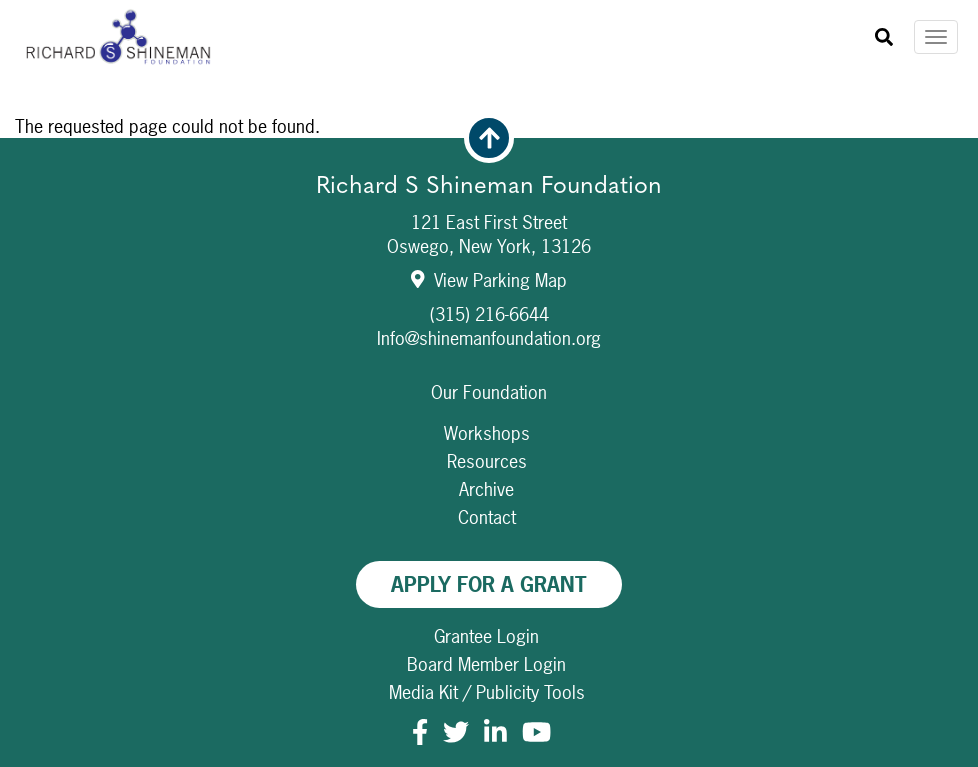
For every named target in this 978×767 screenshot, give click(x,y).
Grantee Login (486, 636)
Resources (487, 461)
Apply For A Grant (489, 584)
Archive (486, 489)
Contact (487, 517)
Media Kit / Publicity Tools (487, 692)
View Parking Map (489, 280)
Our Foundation (489, 392)
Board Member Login (486, 664)
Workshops (487, 433)
